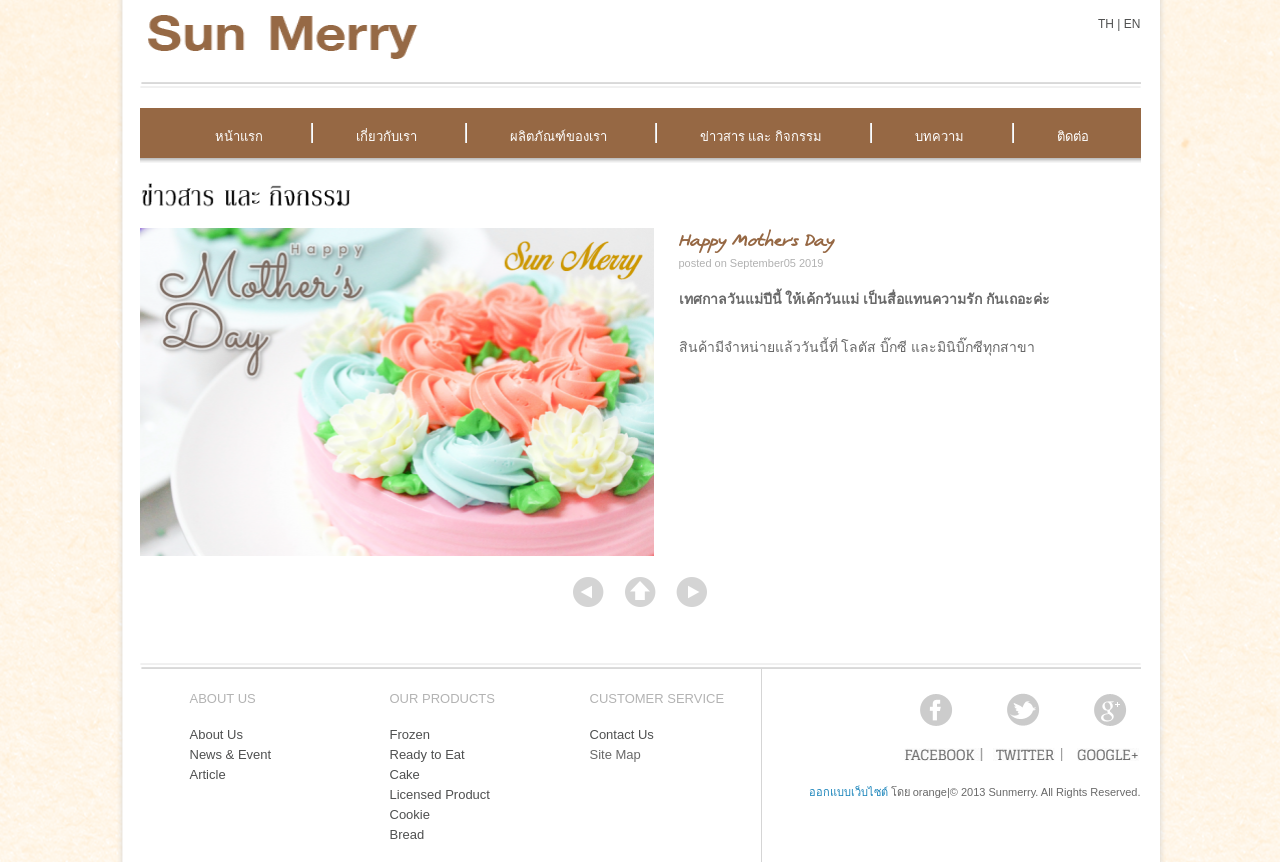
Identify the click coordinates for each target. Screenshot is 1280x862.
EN (1132, 24)
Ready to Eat (427, 754)
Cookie (410, 814)
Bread (407, 834)
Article (208, 774)
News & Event (231, 754)
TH (1106, 24)
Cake (405, 774)
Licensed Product (440, 794)
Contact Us (622, 734)
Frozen (410, 734)
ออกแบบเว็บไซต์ (848, 792)
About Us (216, 734)
